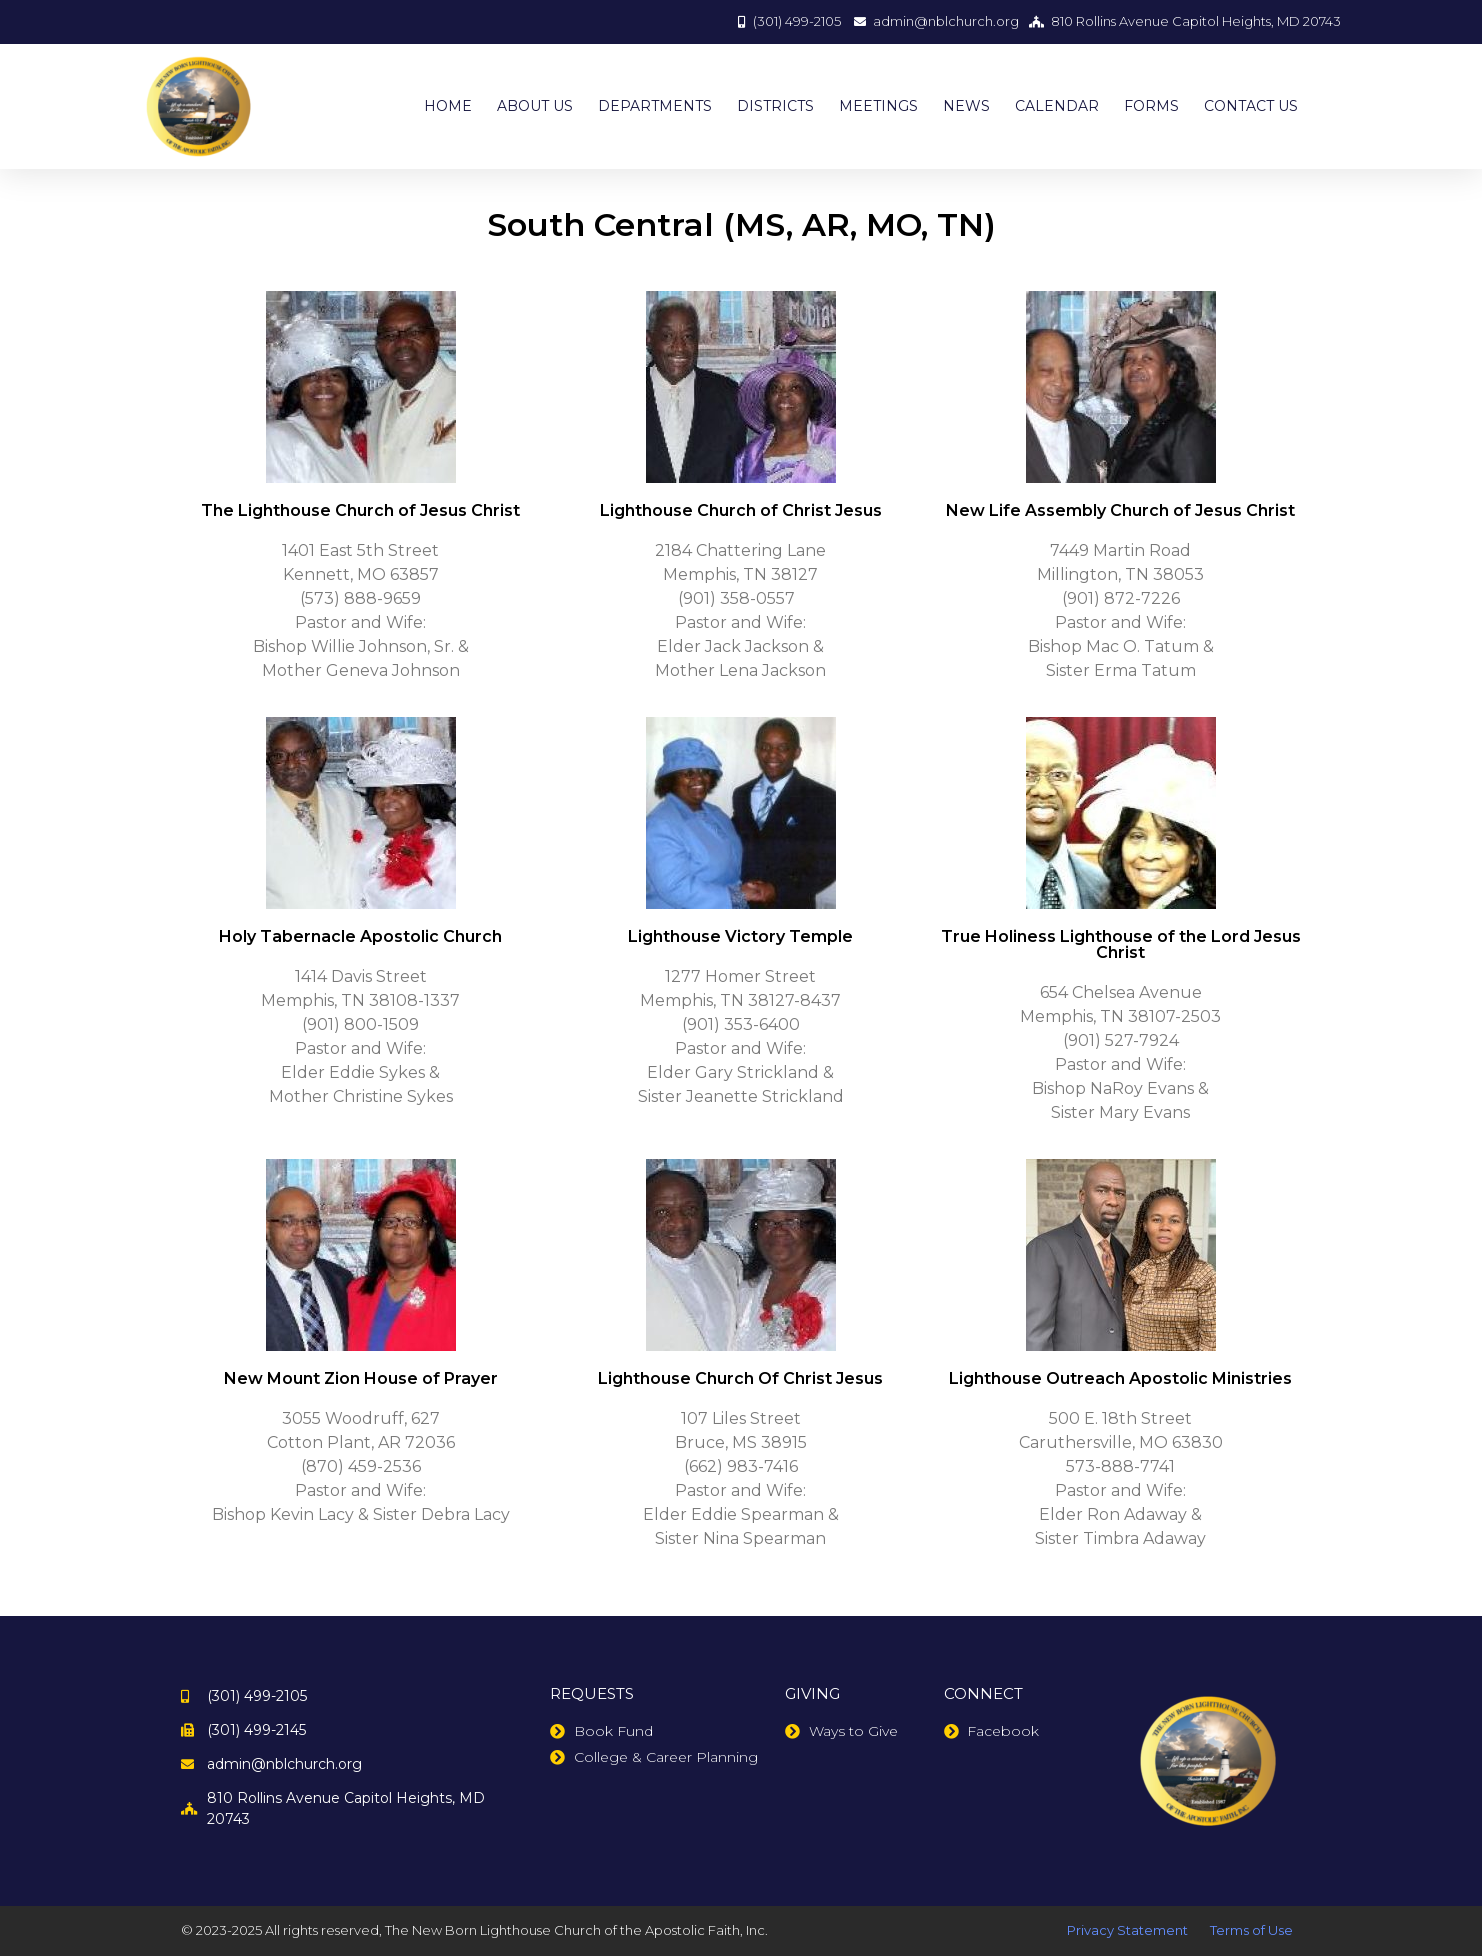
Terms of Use (1251, 1930)
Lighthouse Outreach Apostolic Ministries (1120, 1378)
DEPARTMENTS (655, 106)
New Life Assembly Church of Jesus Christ (1120, 510)
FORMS (1151, 106)
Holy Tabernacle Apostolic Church (360, 936)
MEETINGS (878, 106)
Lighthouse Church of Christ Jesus (741, 510)
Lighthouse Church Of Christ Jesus (740, 1378)
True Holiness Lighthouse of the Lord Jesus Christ (1121, 944)
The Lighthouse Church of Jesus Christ (360, 510)
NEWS (966, 106)
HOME (448, 106)
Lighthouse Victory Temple (740, 936)
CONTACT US (1251, 106)
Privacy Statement (1127, 1930)
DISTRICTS (775, 106)
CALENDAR (1057, 106)
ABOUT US (535, 106)
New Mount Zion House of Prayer (361, 1378)
